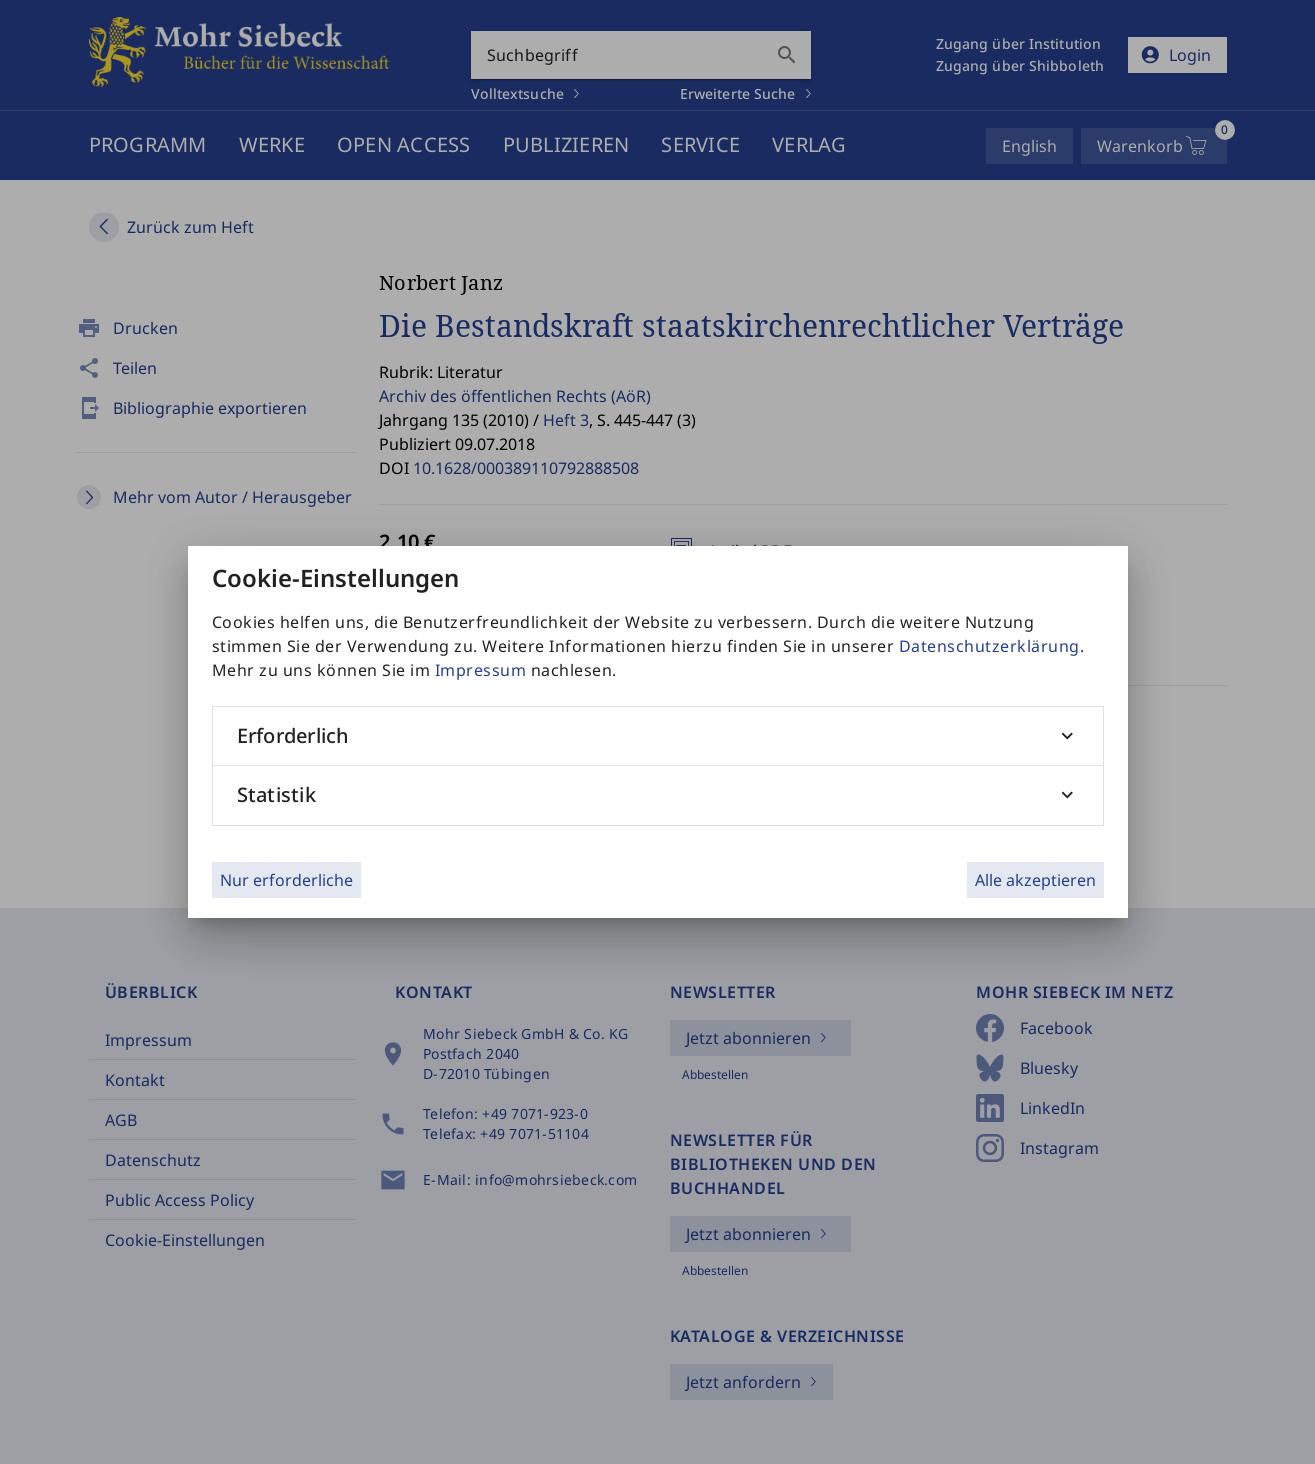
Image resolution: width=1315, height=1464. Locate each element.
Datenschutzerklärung (989, 646)
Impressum (481, 670)
